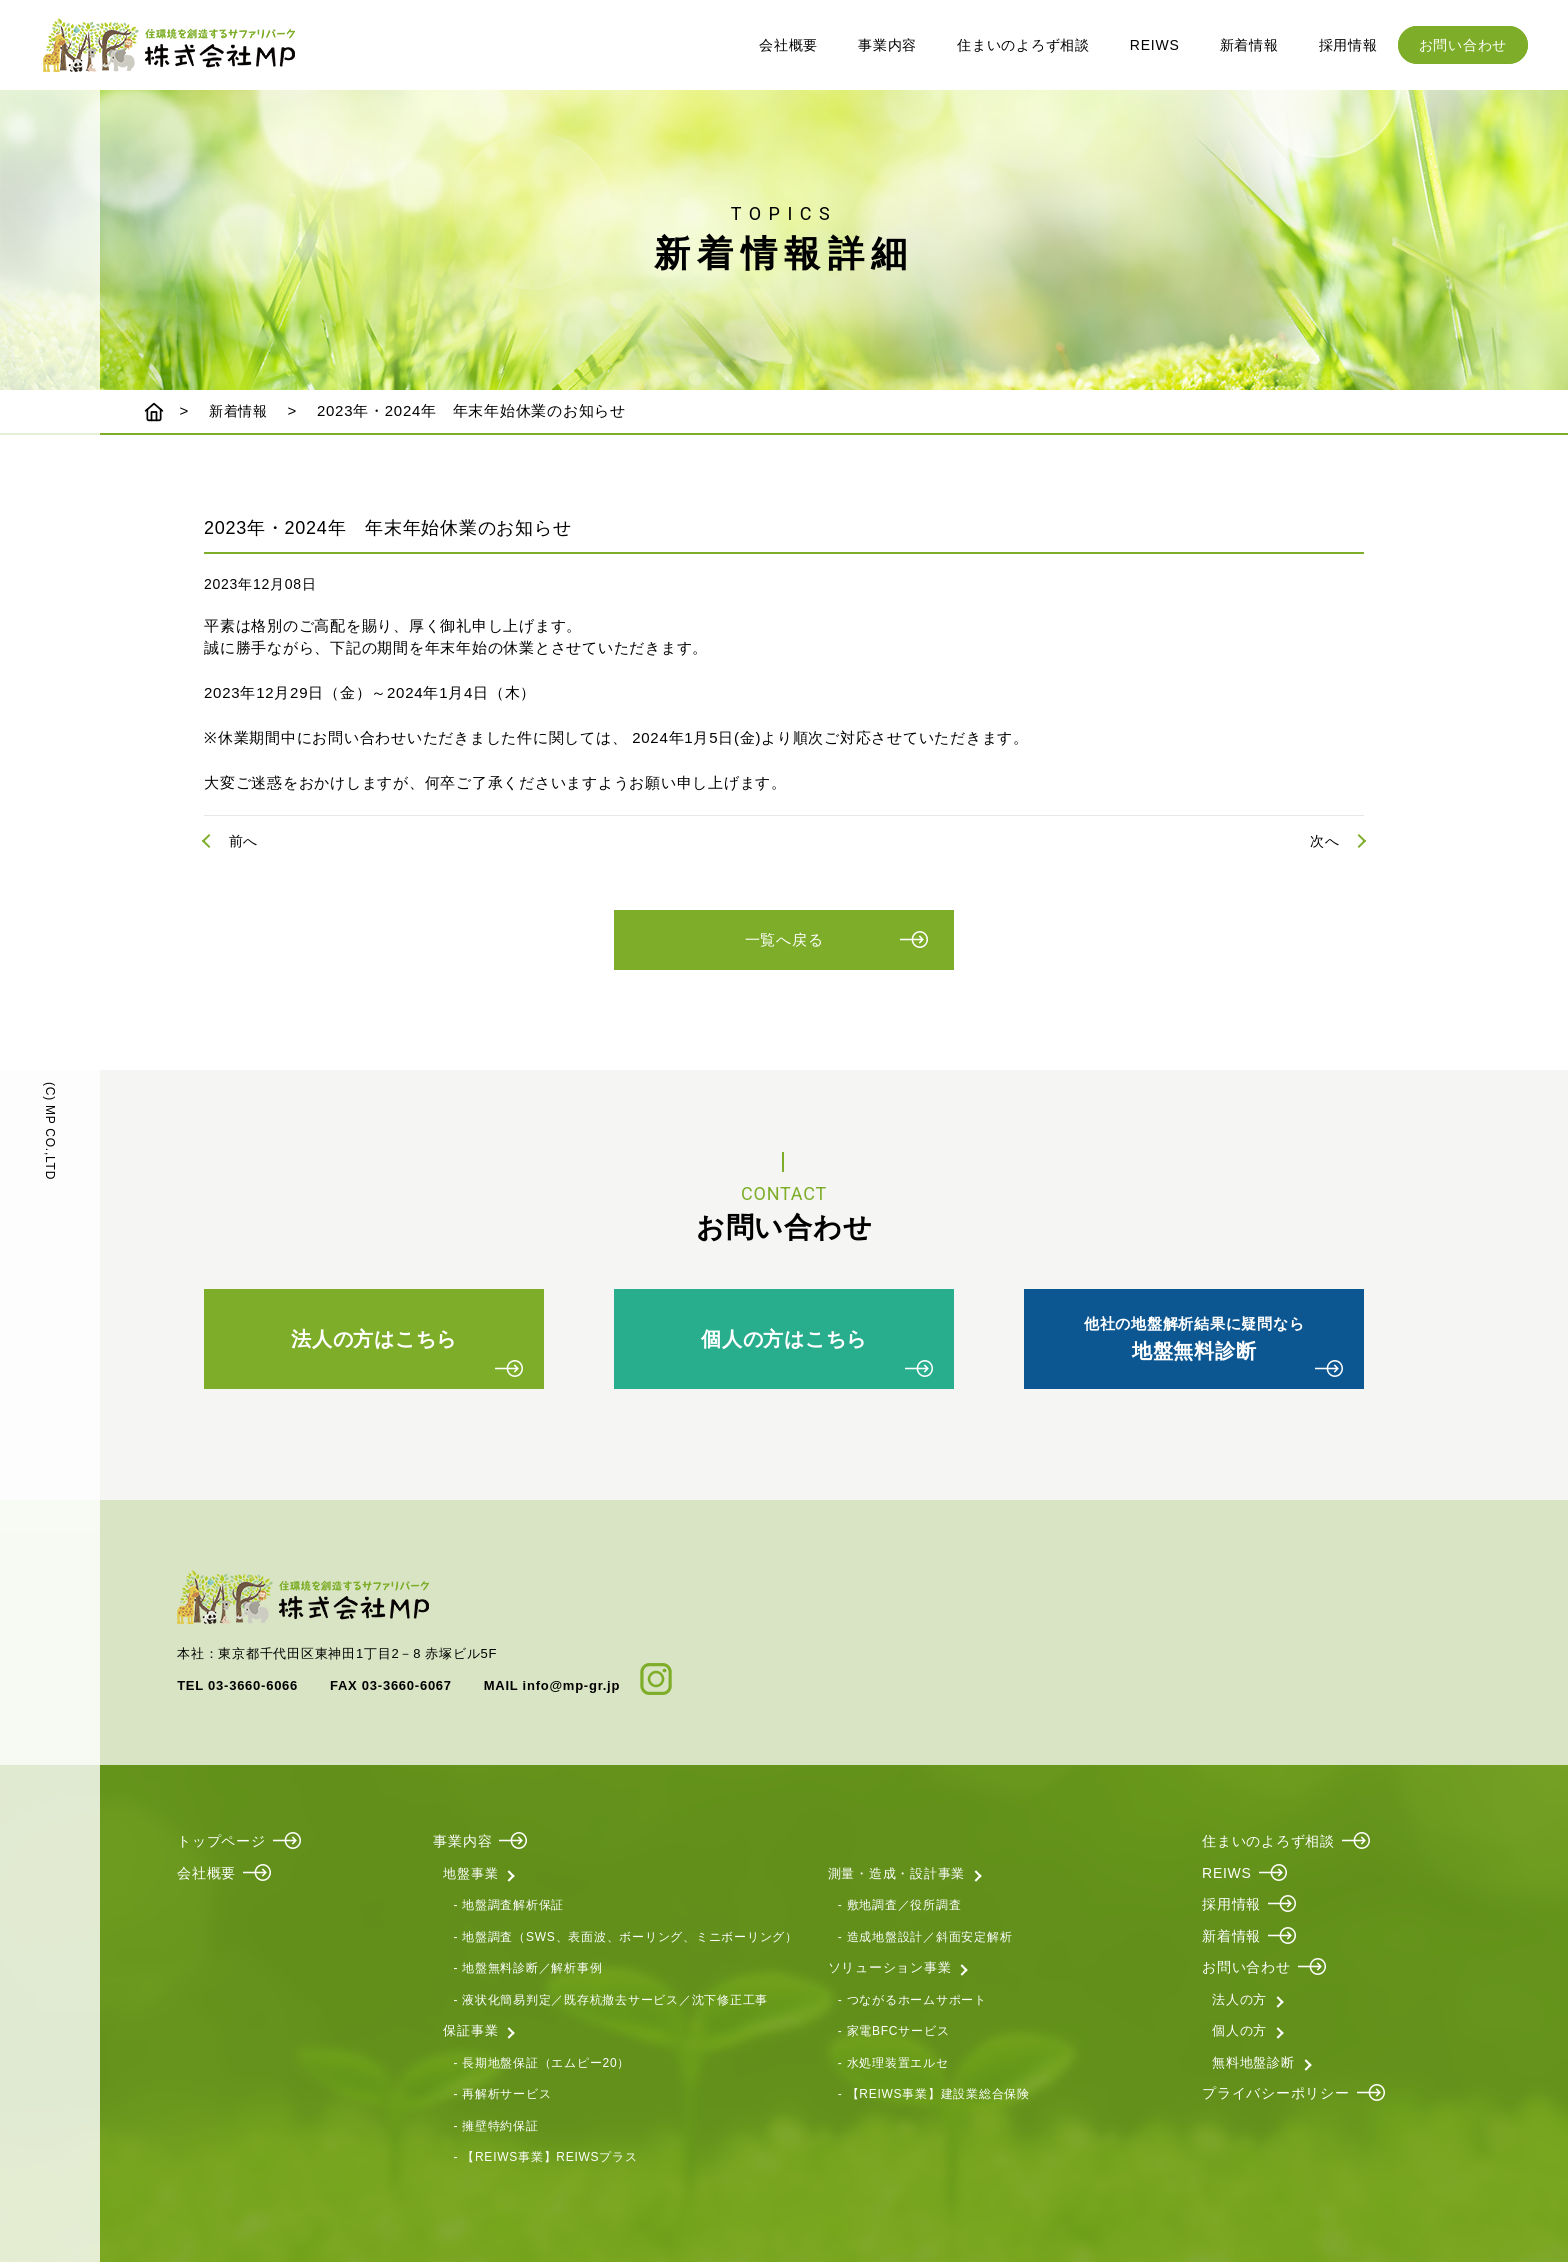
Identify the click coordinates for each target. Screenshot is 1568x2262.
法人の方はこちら (374, 1346)
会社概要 (788, 45)
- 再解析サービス (502, 2091)
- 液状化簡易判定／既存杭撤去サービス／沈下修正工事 (610, 1996)
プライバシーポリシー (1276, 2090)
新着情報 (1249, 45)
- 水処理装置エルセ (893, 2059)
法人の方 (1239, 1995)
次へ (1325, 841)
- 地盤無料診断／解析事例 (527, 1965)
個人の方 (1239, 2027)
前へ (244, 841)
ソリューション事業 (890, 1964)
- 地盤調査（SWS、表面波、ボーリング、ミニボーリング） (625, 1933)
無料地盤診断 (1253, 2058)
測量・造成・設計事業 (897, 1869)
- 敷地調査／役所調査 (900, 1902)
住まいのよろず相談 (1023, 45)
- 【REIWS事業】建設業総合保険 (934, 2091)
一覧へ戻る (784, 946)
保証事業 (470, 2027)
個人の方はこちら (784, 1346)
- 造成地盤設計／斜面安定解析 (925, 1933)
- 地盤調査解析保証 (508, 1902)
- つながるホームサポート (912, 1996)
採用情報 (1348, 45)
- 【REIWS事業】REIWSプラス (545, 2154)
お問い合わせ (1463, 45)
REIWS (1155, 45)
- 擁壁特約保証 (495, 2122)
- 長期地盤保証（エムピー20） (541, 2059)
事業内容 (887, 45)
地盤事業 (470, 1869)
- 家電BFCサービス (894, 2028)
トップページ (221, 1838)
